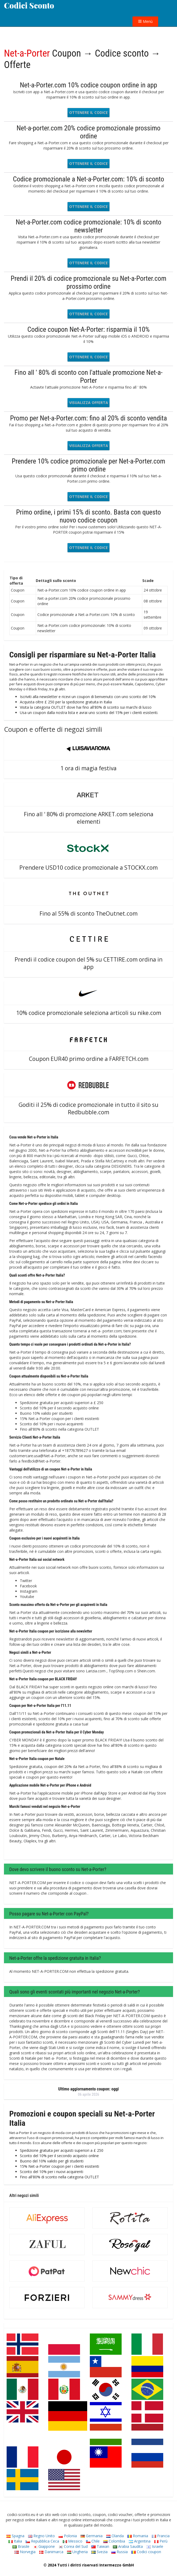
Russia (119, 2551)
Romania (137, 2535)
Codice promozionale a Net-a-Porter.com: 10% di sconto (88, 179)
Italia (15, 2541)
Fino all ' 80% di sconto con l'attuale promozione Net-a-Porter (89, 376)
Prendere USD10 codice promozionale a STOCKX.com (88, 867)
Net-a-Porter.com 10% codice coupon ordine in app (88, 85)
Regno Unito (41, 2535)
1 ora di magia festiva (88, 768)
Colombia (114, 2541)
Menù (145, 21)
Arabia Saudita (128, 2546)
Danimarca (51, 2551)
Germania (92, 2535)
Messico (72, 2541)
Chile (93, 2541)
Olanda (115, 2535)
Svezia (99, 2551)
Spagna (15, 2535)
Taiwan (100, 2546)
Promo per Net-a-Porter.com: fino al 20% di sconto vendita (88, 418)
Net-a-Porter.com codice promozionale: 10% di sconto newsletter (88, 226)
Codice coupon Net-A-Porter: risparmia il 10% (88, 329)
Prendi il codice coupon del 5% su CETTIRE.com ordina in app (88, 963)
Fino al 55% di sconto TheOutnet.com (88, 913)
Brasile (20, 2546)
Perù (160, 2541)
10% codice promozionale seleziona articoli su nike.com (88, 1013)
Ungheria (77, 2551)
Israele (155, 2546)
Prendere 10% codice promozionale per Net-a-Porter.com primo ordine (88, 465)
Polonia (68, 2535)
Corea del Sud (73, 2546)
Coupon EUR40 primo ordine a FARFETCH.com (88, 1058)
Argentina (140, 2541)
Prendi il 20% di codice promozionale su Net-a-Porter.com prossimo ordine (88, 282)
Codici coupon (146, 2551)
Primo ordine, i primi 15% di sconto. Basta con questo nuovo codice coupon (88, 516)
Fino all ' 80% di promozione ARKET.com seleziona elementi (88, 817)
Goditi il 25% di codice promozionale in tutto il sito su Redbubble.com (88, 1108)
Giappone (44, 2546)
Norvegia (25, 2551)
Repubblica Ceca (42, 2541)
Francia (161, 2535)
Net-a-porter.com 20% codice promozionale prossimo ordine (88, 132)
